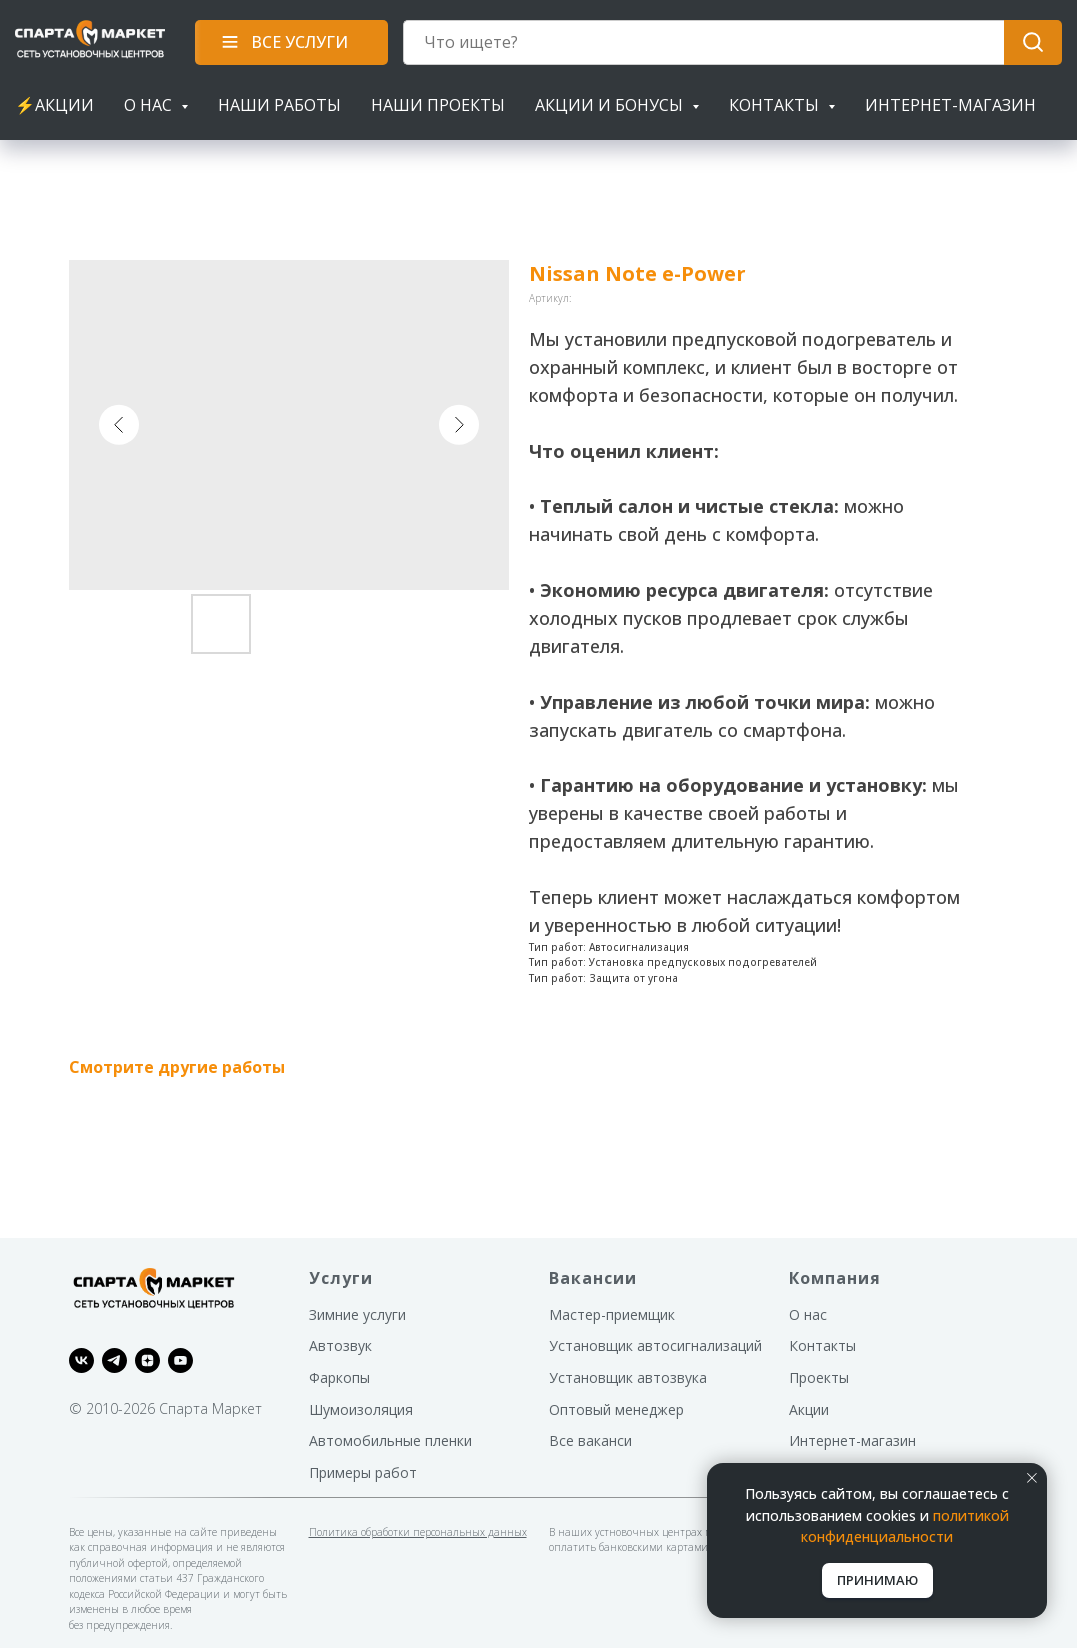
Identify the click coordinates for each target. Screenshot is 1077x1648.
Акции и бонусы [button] (611, 105)
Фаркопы (339, 1377)
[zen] (147, 1360)
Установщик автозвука (628, 1377)
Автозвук (340, 1345)
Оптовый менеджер (616, 1409)
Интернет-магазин (950, 105)
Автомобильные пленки (390, 1440)
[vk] (81, 1360)
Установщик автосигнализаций (655, 1345)
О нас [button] (150, 105)
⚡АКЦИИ (54, 105)
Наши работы (279, 105)
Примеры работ (363, 1472)
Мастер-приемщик (612, 1314)
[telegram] (114, 1360)
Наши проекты (438, 105)
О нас (808, 1314)
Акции (809, 1409)
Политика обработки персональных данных (418, 1532)
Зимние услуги (357, 1314)
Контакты (822, 1345)
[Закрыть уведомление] (1032, 1478)
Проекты (819, 1377)
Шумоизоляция (361, 1409)
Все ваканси (590, 1440)
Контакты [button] (776, 105)
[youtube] (180, 1360)
